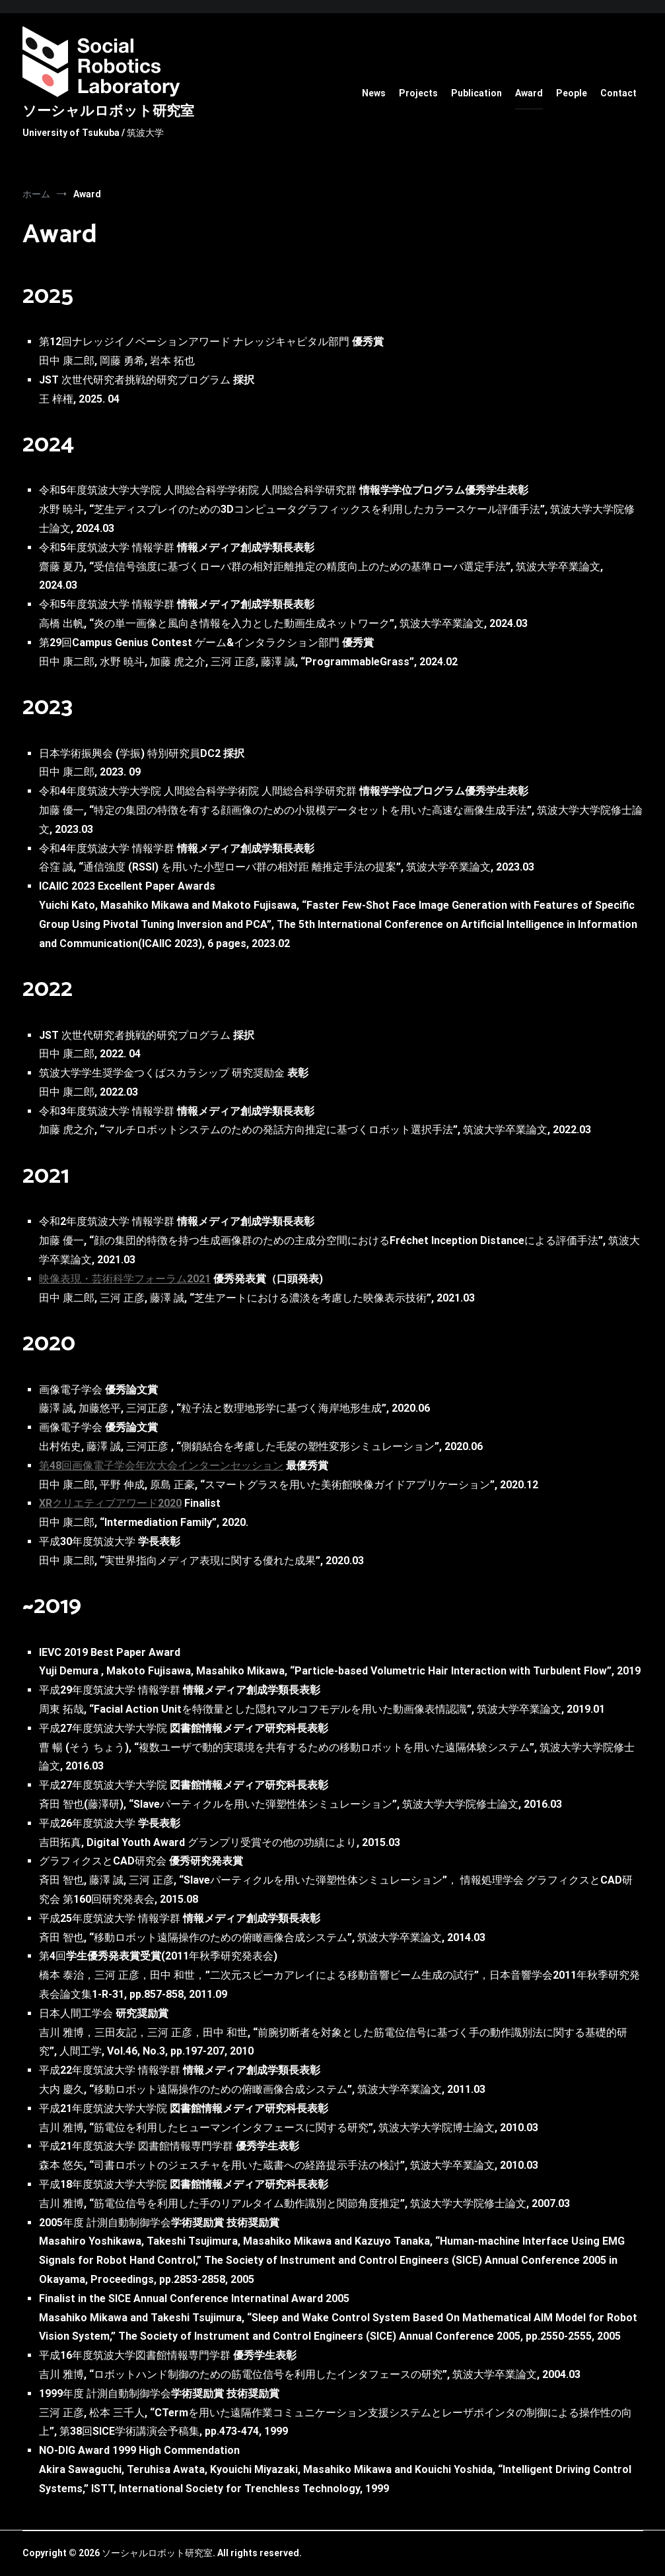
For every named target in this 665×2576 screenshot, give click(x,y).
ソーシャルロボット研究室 (108, 111)
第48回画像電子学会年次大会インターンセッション (161, 1465)
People (571, 93)
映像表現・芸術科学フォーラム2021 (125, 1278)
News (374, 93)
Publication (476, 93)
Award (529, 93)
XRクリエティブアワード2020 (110, 1503)
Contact (618, 93)
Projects (418, 93)
